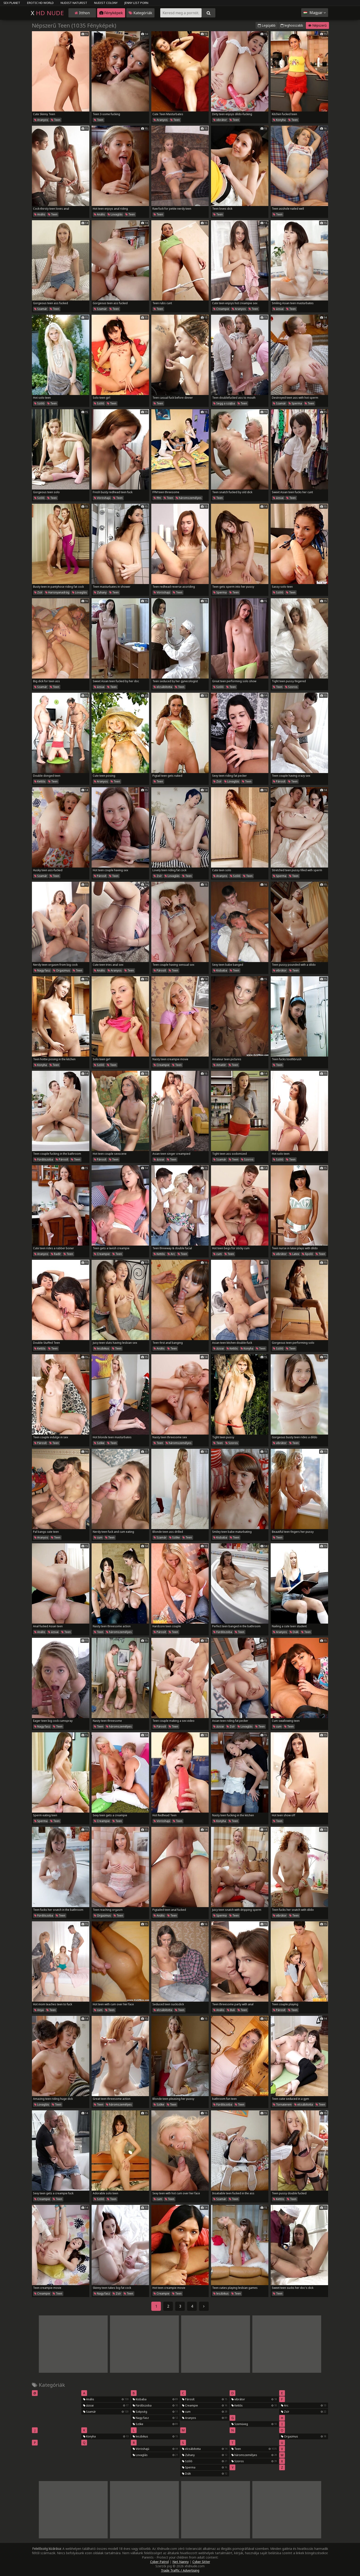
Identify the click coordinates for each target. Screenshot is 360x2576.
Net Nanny (180, 2561)
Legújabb (267, 25)
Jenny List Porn (136, 3)
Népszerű (317, 25)
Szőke (99, 1443)
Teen (55, 120)
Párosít (279, 781)
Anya (39, 2010)
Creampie (221, 309)
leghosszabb (292, 25)
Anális (39, 214)
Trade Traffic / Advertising (180, 2570)
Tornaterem (282, 2104)
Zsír (38, 592)
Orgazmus (61, 970)
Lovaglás (115, 214)
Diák (294, 1632)
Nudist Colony (106, 3)
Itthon (82, 12)
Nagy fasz (42, 970)
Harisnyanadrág (57, 592)
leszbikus (101, 1348)
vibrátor (220, 120)
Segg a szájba (224, 403)
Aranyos (41, 120)
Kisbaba (220, 970)
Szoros (291, 687)
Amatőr (219, 1065)
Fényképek (111, 12)
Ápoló (307, 1254)
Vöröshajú (102, 498)
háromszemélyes (189, 498)
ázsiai (278, 309)
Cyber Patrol (159, 2561)
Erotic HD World (40, 3)
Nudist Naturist (74, 3)
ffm (157, 498)
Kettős (39, 781)
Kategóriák (140, 12)
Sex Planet (11, 3)
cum (217, 1254)
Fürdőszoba (43, 1159)
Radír (56, 1254)
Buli (231, 2010)
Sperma (295, 403)
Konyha (279, 120)
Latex (294, 1254)
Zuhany (100, 592)
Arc (171, 1254)
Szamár (40, 309)
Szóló (39, 403)
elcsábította (163, 687)
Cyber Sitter (201, 2561)
